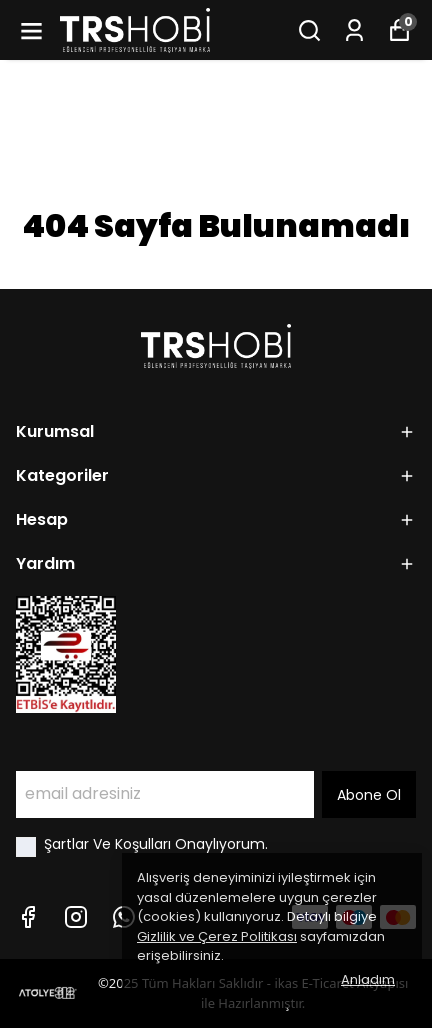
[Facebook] (28, 917)
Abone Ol (369, 795)
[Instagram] (76, 917)
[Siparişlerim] (354, 30)
